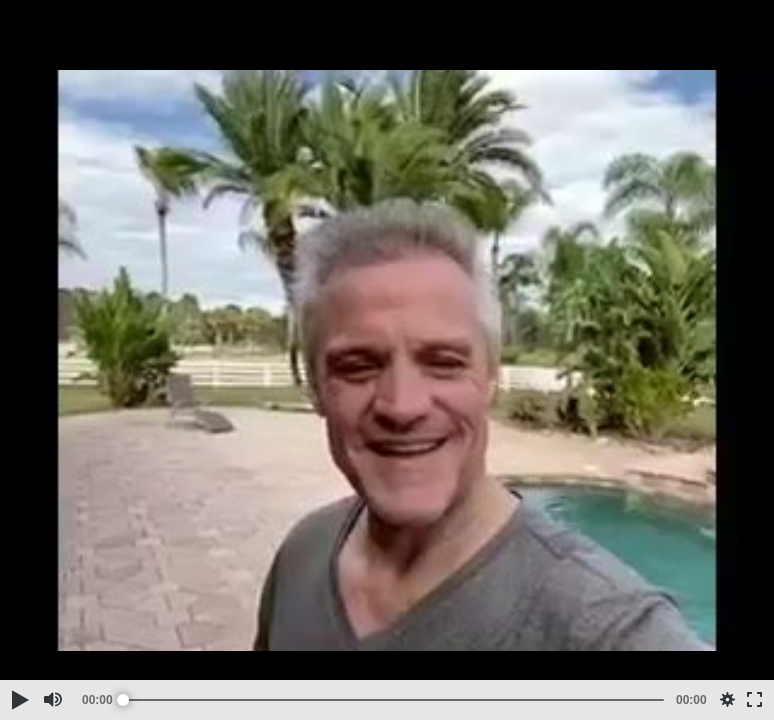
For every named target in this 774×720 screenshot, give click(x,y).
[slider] (393, 700)
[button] (19, 700)
